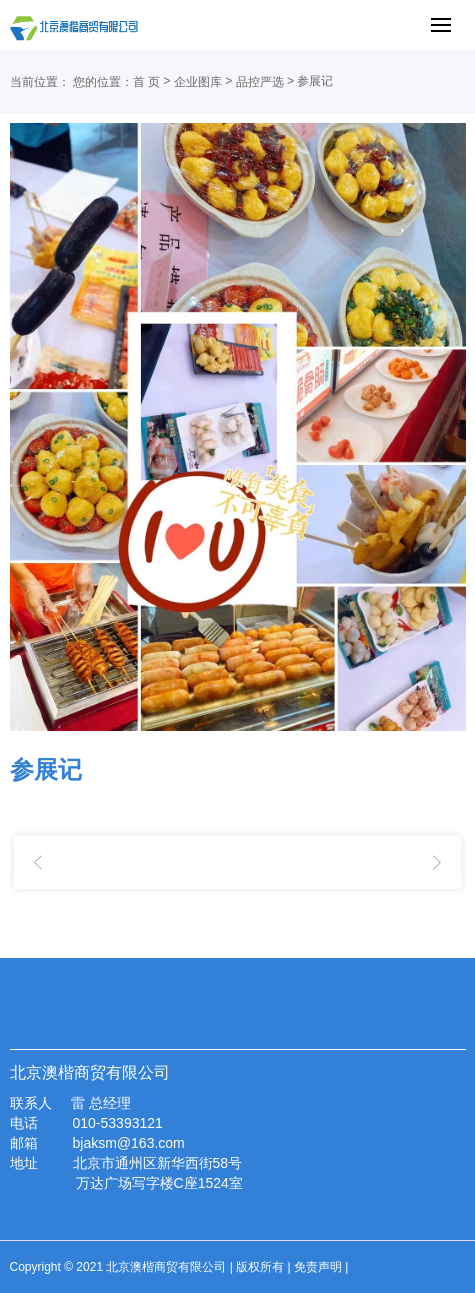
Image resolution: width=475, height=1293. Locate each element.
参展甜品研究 (38, 863)
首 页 (146, 82)
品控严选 (260, 82)
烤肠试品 (437, 863)
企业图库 (198, 82)
